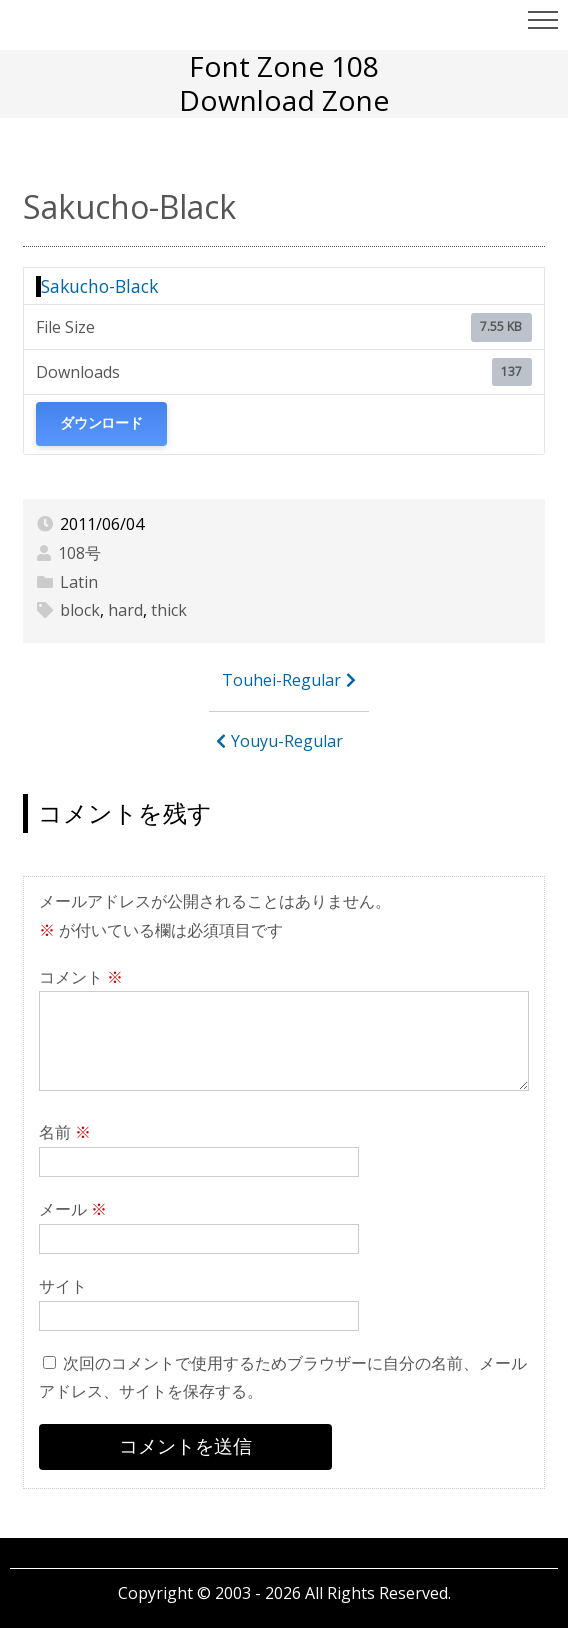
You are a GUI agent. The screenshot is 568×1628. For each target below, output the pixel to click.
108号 (79, 553)
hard (125, 610)
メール (73, 1209)
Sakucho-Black (99, 286)
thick (169, 610)
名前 (65, 1132)
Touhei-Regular (281, 680)
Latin (79, 582)
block (80, 610)
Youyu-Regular (287, 741)
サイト (63, 1286)
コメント (81, 977)
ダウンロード (101, 423)
